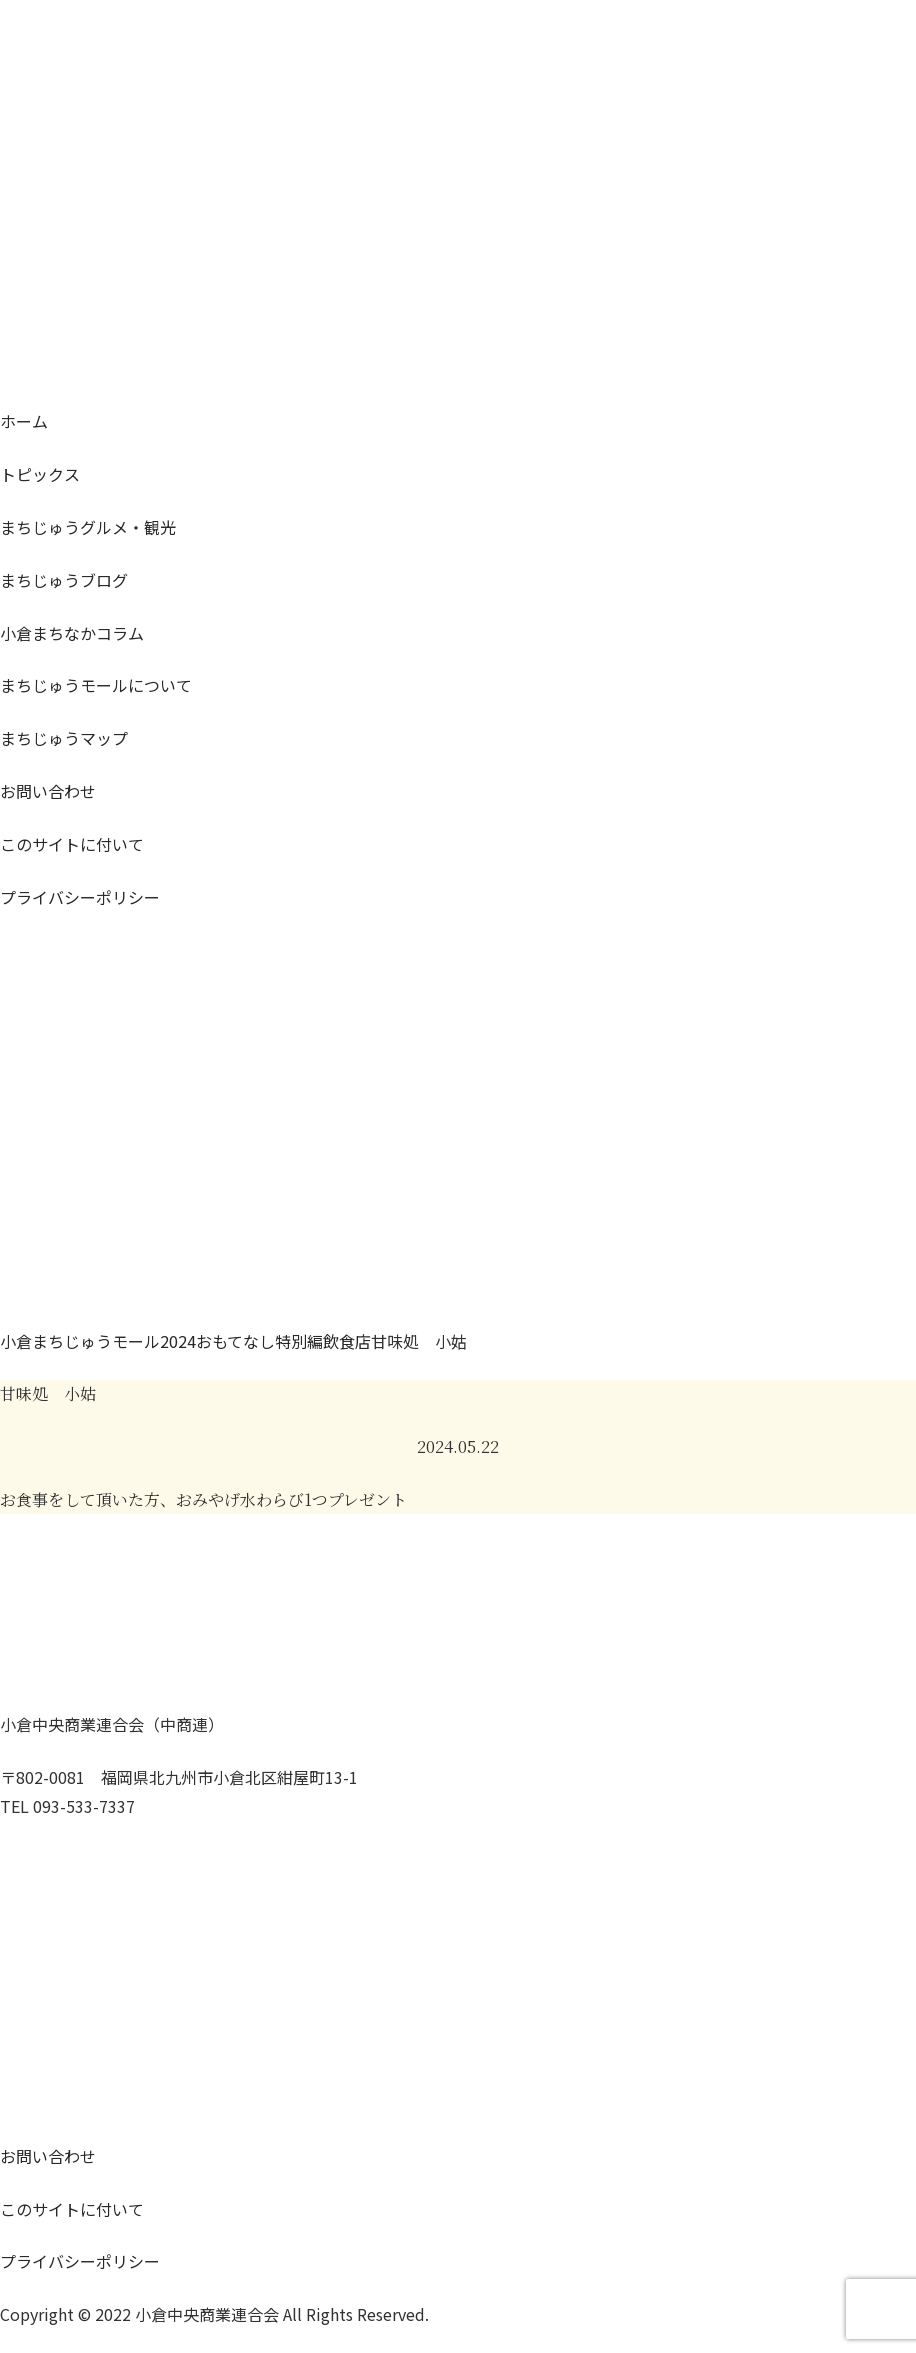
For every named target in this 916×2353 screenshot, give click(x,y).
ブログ (64, 580)
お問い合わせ (48, 791)
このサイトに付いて (72, 844)
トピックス (40, 474)
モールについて (96, 685)
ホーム (24, 421)
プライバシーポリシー (80, 897)
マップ (64, 738)
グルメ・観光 (88, 527)
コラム (72, 633)
